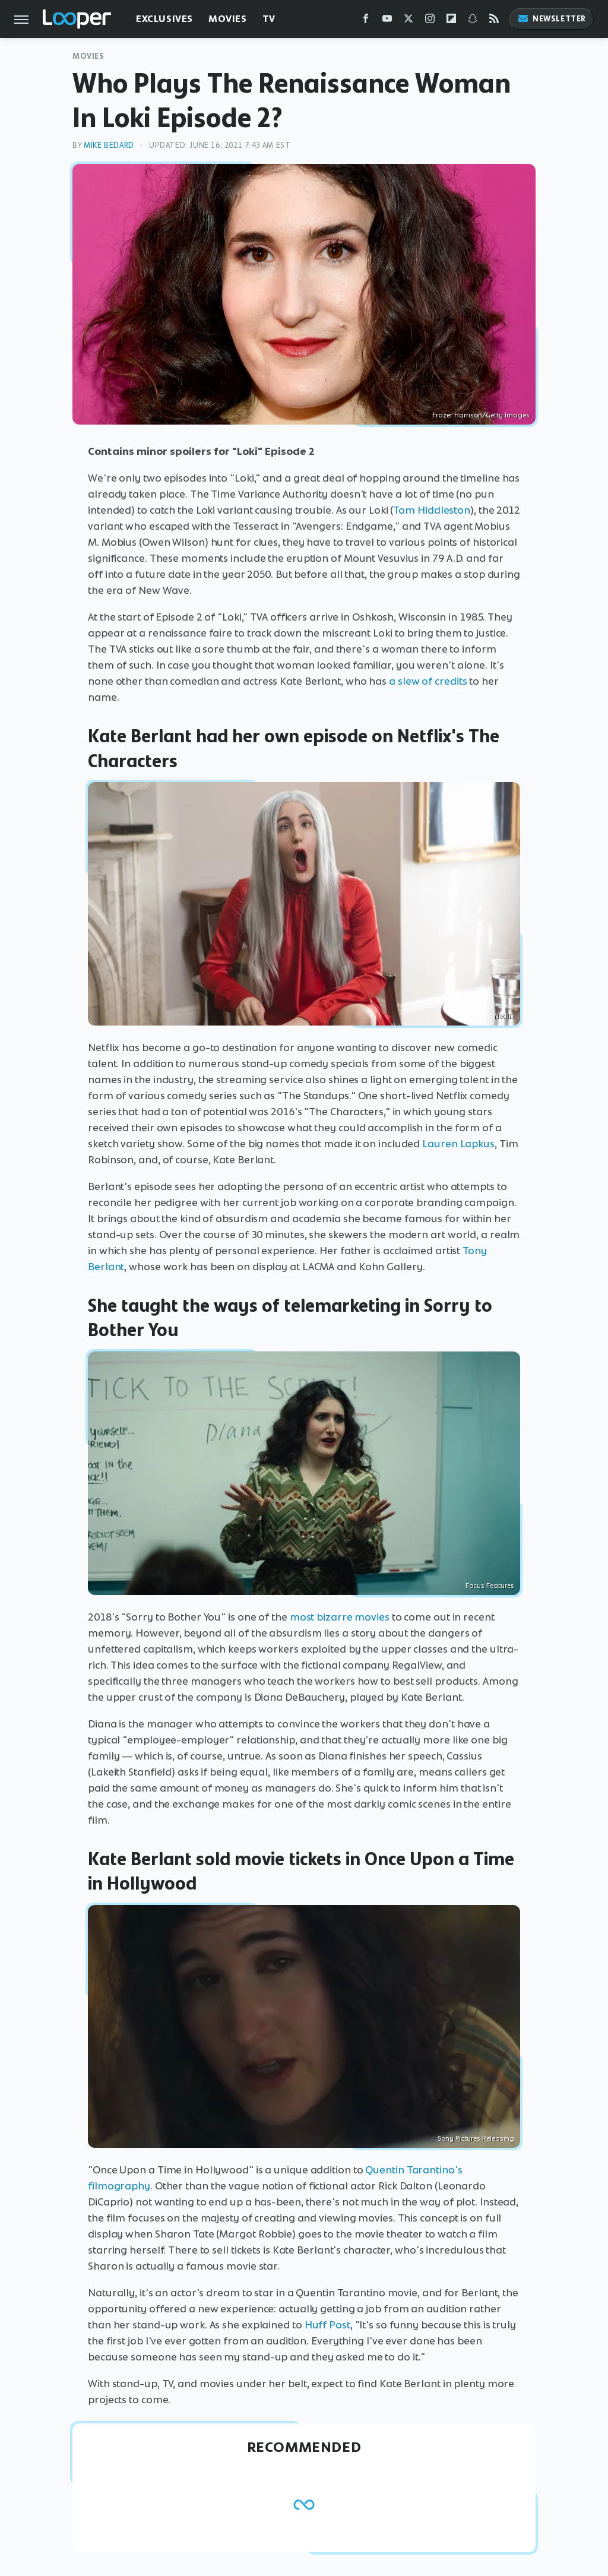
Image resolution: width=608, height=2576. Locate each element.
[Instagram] (430, 21)
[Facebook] (366, 21)
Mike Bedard (109, 145)
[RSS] (494, 21)
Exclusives (164, 18)
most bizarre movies (340, 1617)
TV (269, 18)
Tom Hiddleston (431, 510)
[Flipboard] (451, 21)
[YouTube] (387, 21)
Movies (227, 18)
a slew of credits (428, 681)
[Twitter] (408, 21)
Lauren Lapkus (458, 1144)
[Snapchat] (473, 21)
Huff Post (326, 2325)
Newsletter (551, 19)
